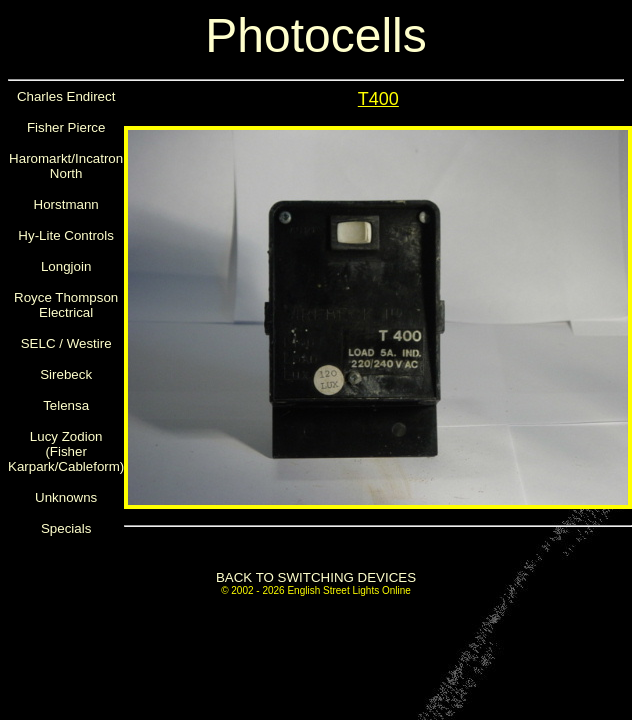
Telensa (66, 405)
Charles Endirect (66, 96)
